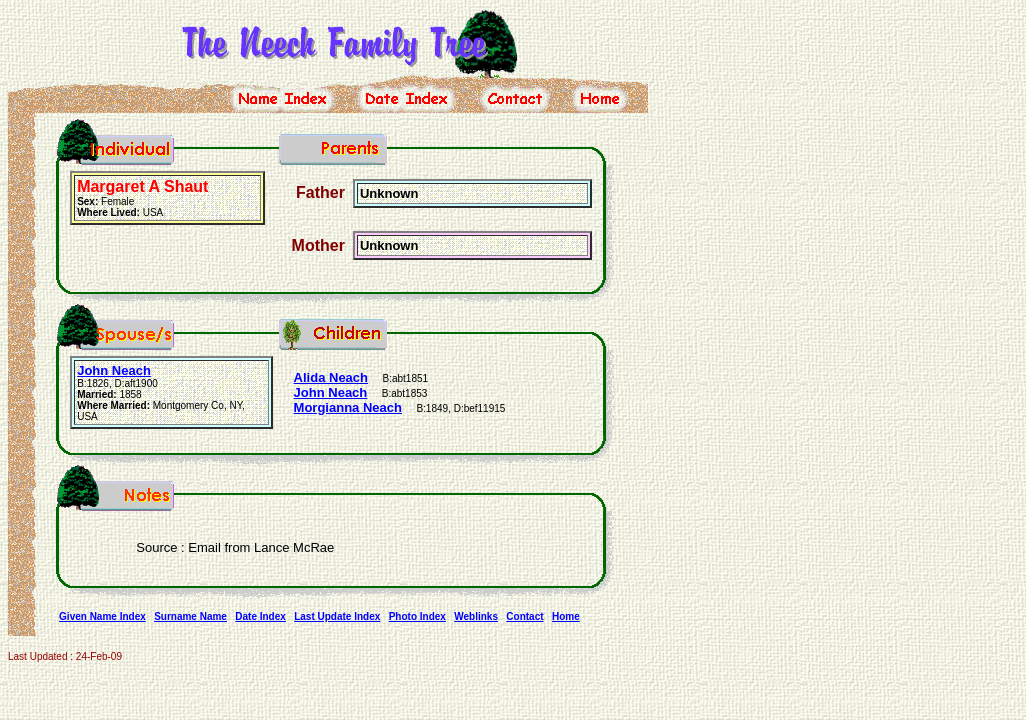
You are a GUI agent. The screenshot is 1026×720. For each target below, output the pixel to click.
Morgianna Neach (348, 407)
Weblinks (476, 616)
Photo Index (417, 616)
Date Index (260, 616)
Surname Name (190, 616)
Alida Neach (331, 377)
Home (566, 616)
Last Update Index (337, 616)
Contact (524, 616)
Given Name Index (102, 616)
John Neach (114, 370)
